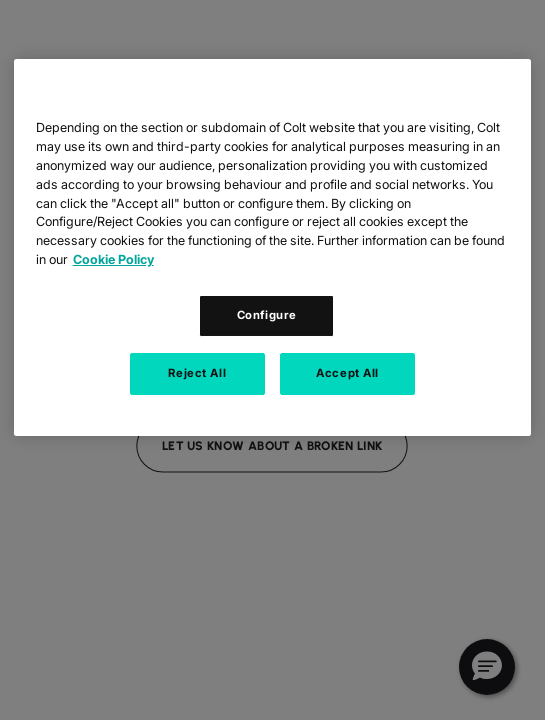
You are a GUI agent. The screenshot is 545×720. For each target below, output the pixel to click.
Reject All (197, 373)
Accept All (347, 373)
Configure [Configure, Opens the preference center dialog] (267, 315)
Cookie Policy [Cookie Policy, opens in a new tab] (113, 259)
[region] (273, 247)
